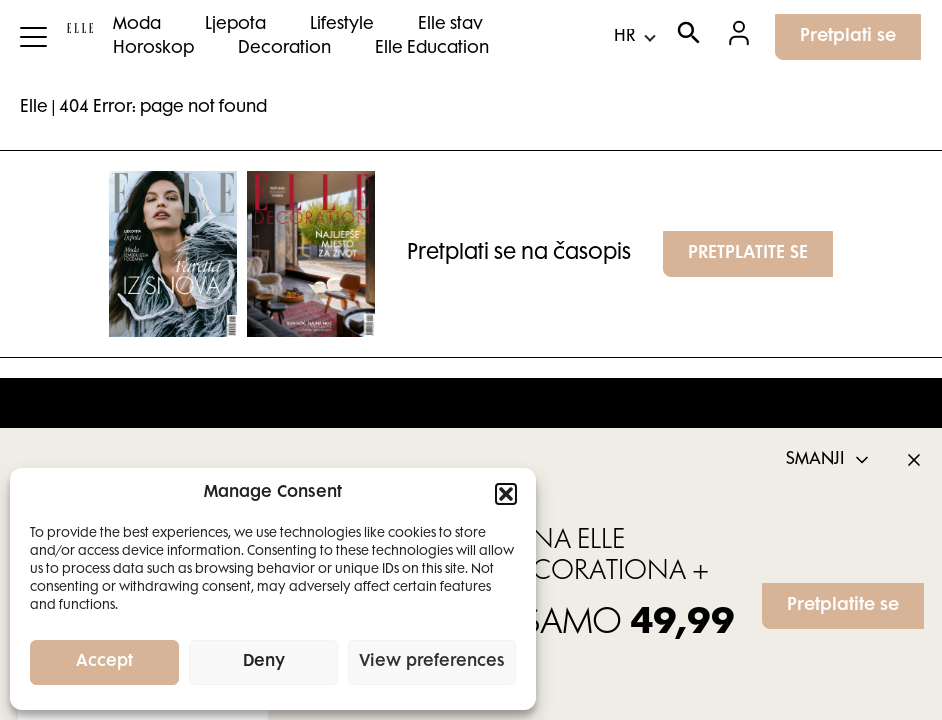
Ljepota (235, 25)
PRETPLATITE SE (748, 254)
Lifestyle (342, 25)
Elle (34, 108)
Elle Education (432, 49)
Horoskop (153, 49)
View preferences (432, 662)
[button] (506, 494)
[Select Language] (634, 37)
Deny (264, 662)
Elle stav (450, 25)
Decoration (284, 49)
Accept (104, 662)
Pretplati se (848, 37)
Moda (137, 25)
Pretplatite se (843, 606)
